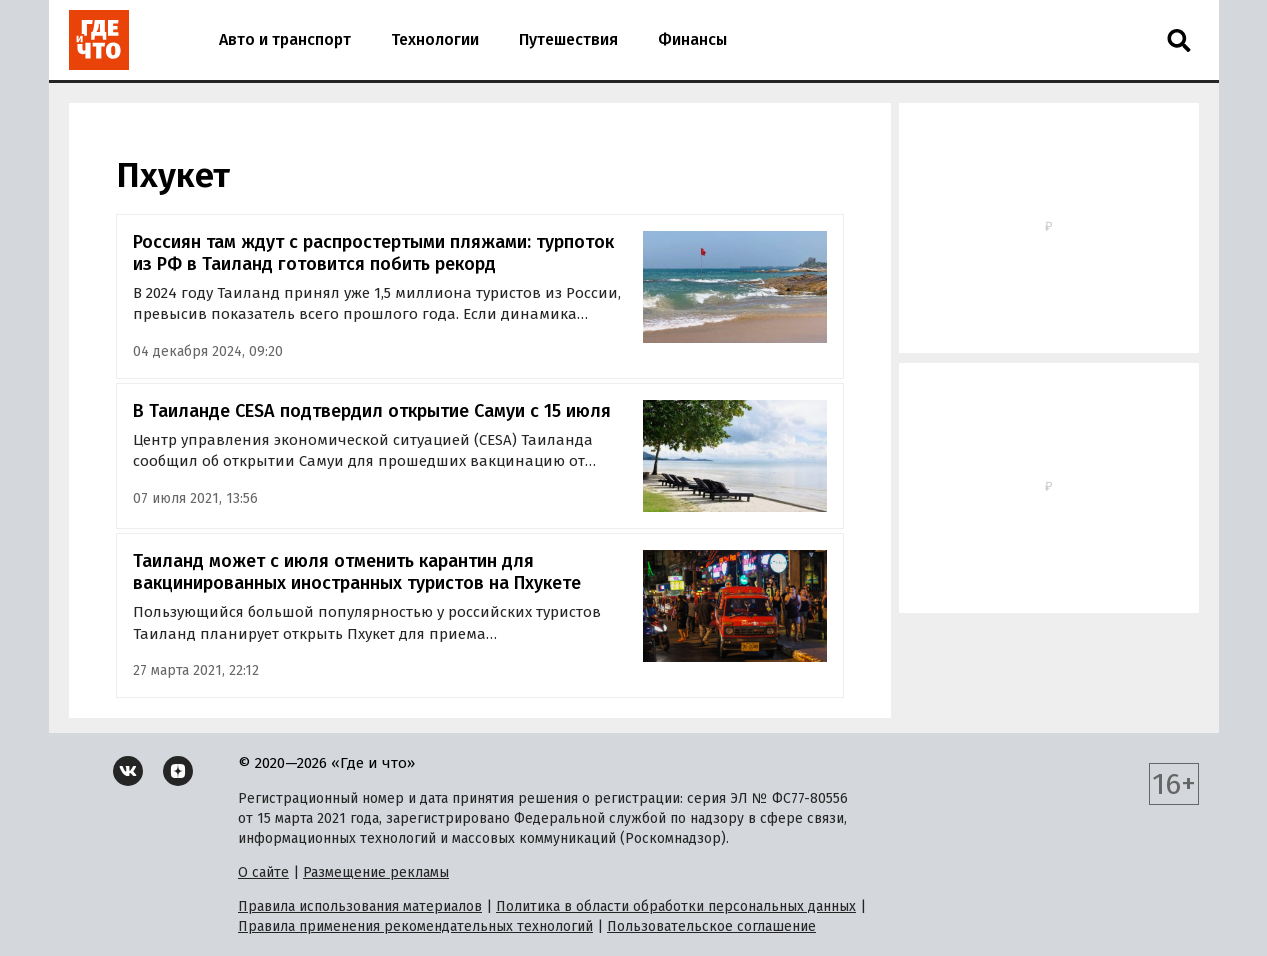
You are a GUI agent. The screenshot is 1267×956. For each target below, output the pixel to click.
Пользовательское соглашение (711, 926)
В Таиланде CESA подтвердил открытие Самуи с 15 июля (372, 411)
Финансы (692, 39)
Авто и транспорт (285, 39)
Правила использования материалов (360, 906)
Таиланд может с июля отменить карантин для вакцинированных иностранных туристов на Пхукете (357, 572)
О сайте (263, 872)
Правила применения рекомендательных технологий (415, 926)
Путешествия (568, 39)
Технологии (435, 39)
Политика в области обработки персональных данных (676, 906)
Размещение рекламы (376, 872)
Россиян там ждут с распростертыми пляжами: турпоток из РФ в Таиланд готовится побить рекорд (373, 253)
